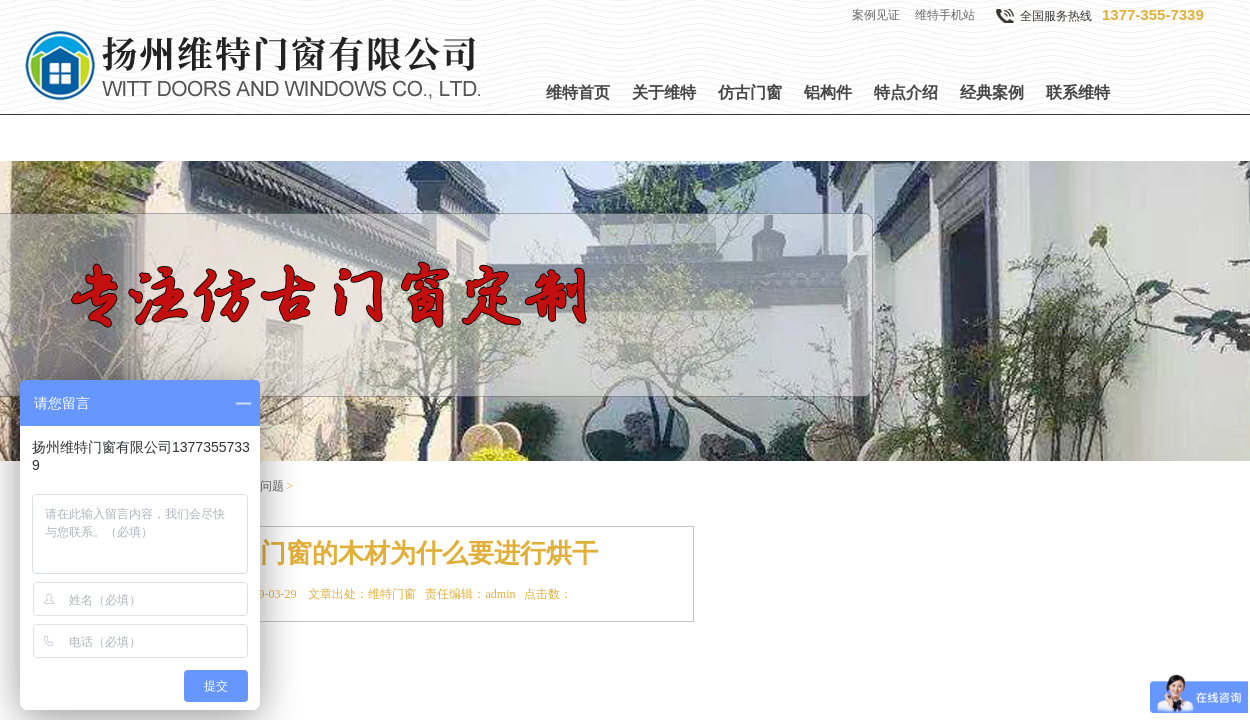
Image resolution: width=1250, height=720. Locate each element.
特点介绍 (906, 92)
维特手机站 (945, 15)
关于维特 (664, 92)
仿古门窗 (750, 92)
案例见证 (876, 15)
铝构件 (828, 92)
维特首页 (578, 92)
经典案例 (992, 92)
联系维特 (1078, 92)
